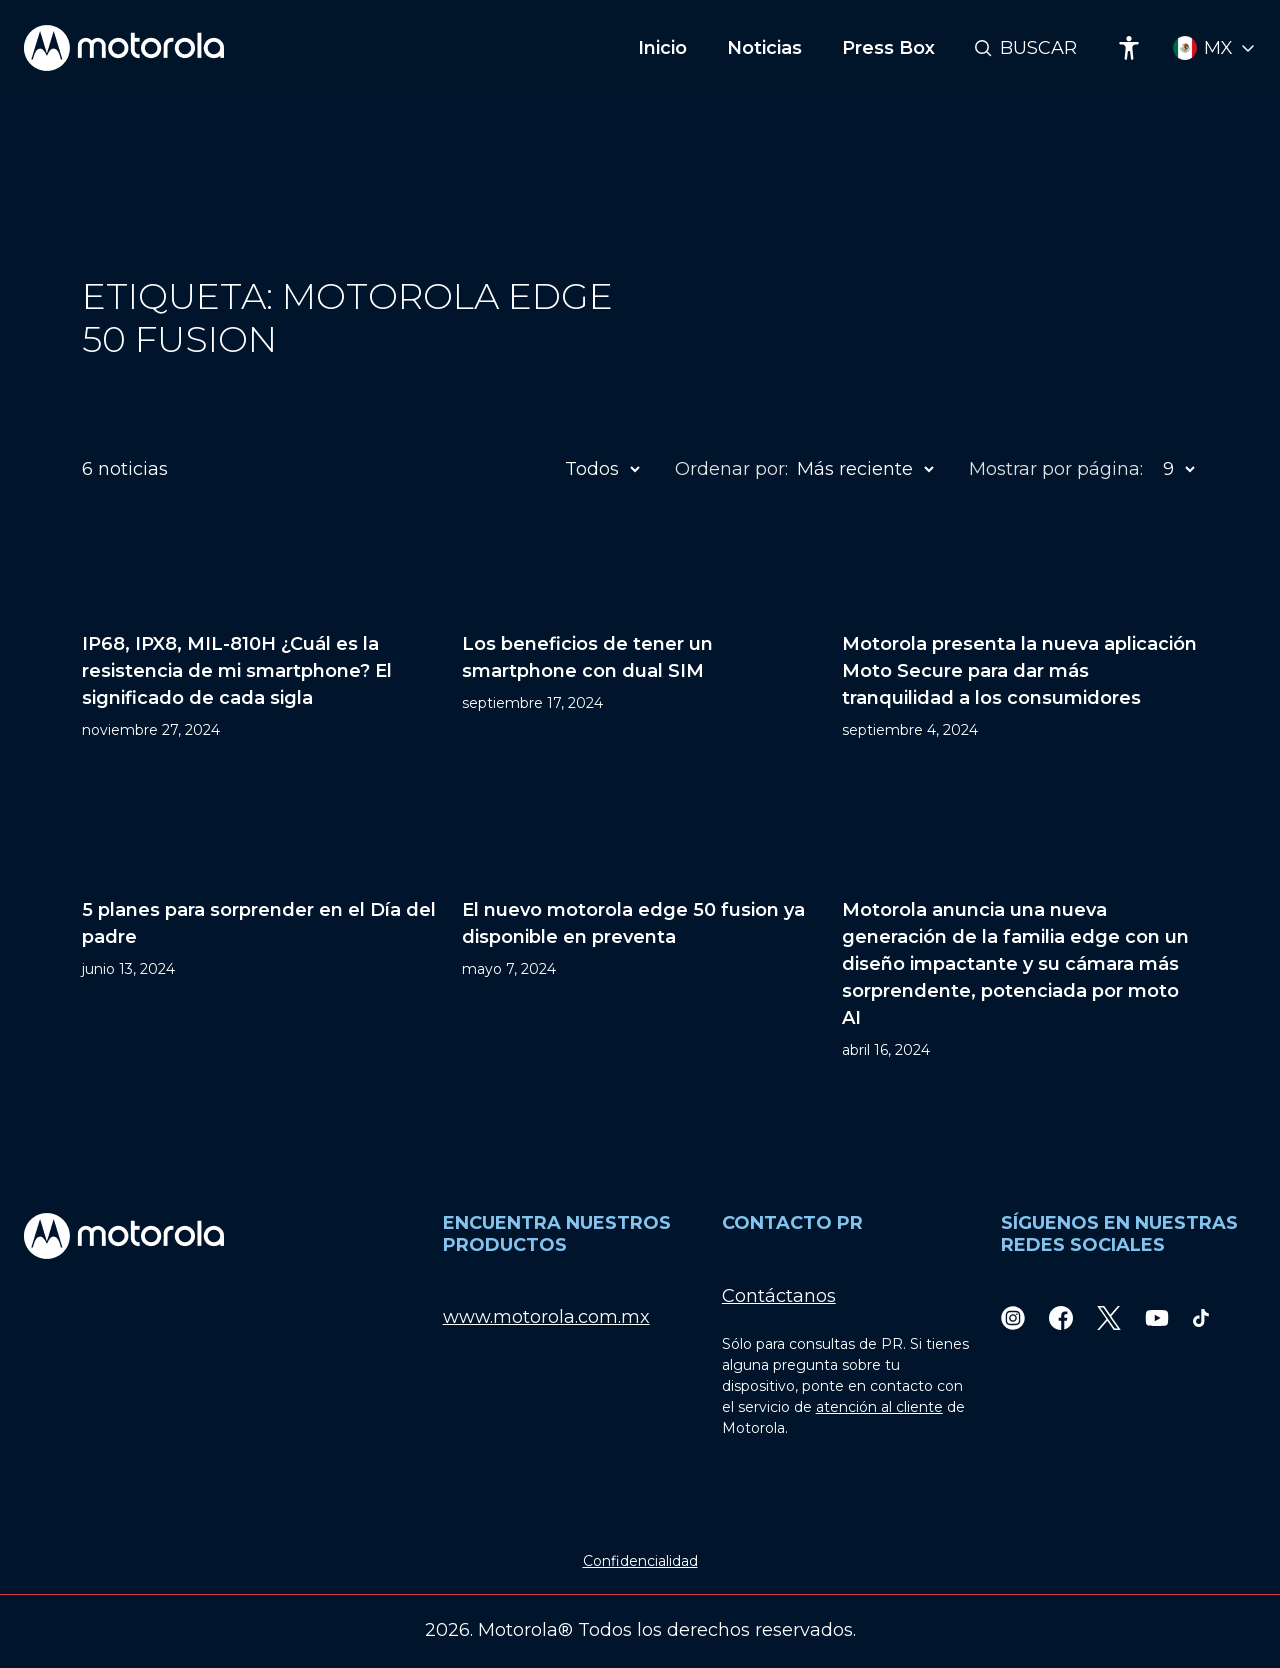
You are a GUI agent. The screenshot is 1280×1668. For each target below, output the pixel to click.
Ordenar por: (731, 469)
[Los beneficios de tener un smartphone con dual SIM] (640, 628)
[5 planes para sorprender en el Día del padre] (260, 921)
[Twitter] (1109, 1317)
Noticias (764, 48)
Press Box (888, 48)
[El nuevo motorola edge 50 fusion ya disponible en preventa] (640, 921)
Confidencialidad (640, 1561)
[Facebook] (1061, 1317)
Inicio (662, 48)
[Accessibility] (1129, 48)
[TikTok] (1201, 1317)
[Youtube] (1157, 1317)
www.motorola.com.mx (546, 1317)
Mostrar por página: (1056, 469)
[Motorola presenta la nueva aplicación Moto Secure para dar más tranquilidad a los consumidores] (1020, 628)
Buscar (1038, 48)
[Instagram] (1013, 1317)
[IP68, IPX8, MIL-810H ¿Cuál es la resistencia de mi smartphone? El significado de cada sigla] (260, 628)
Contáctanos (779, 1296)
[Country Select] (1214, 48)
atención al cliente (879, 1407)
